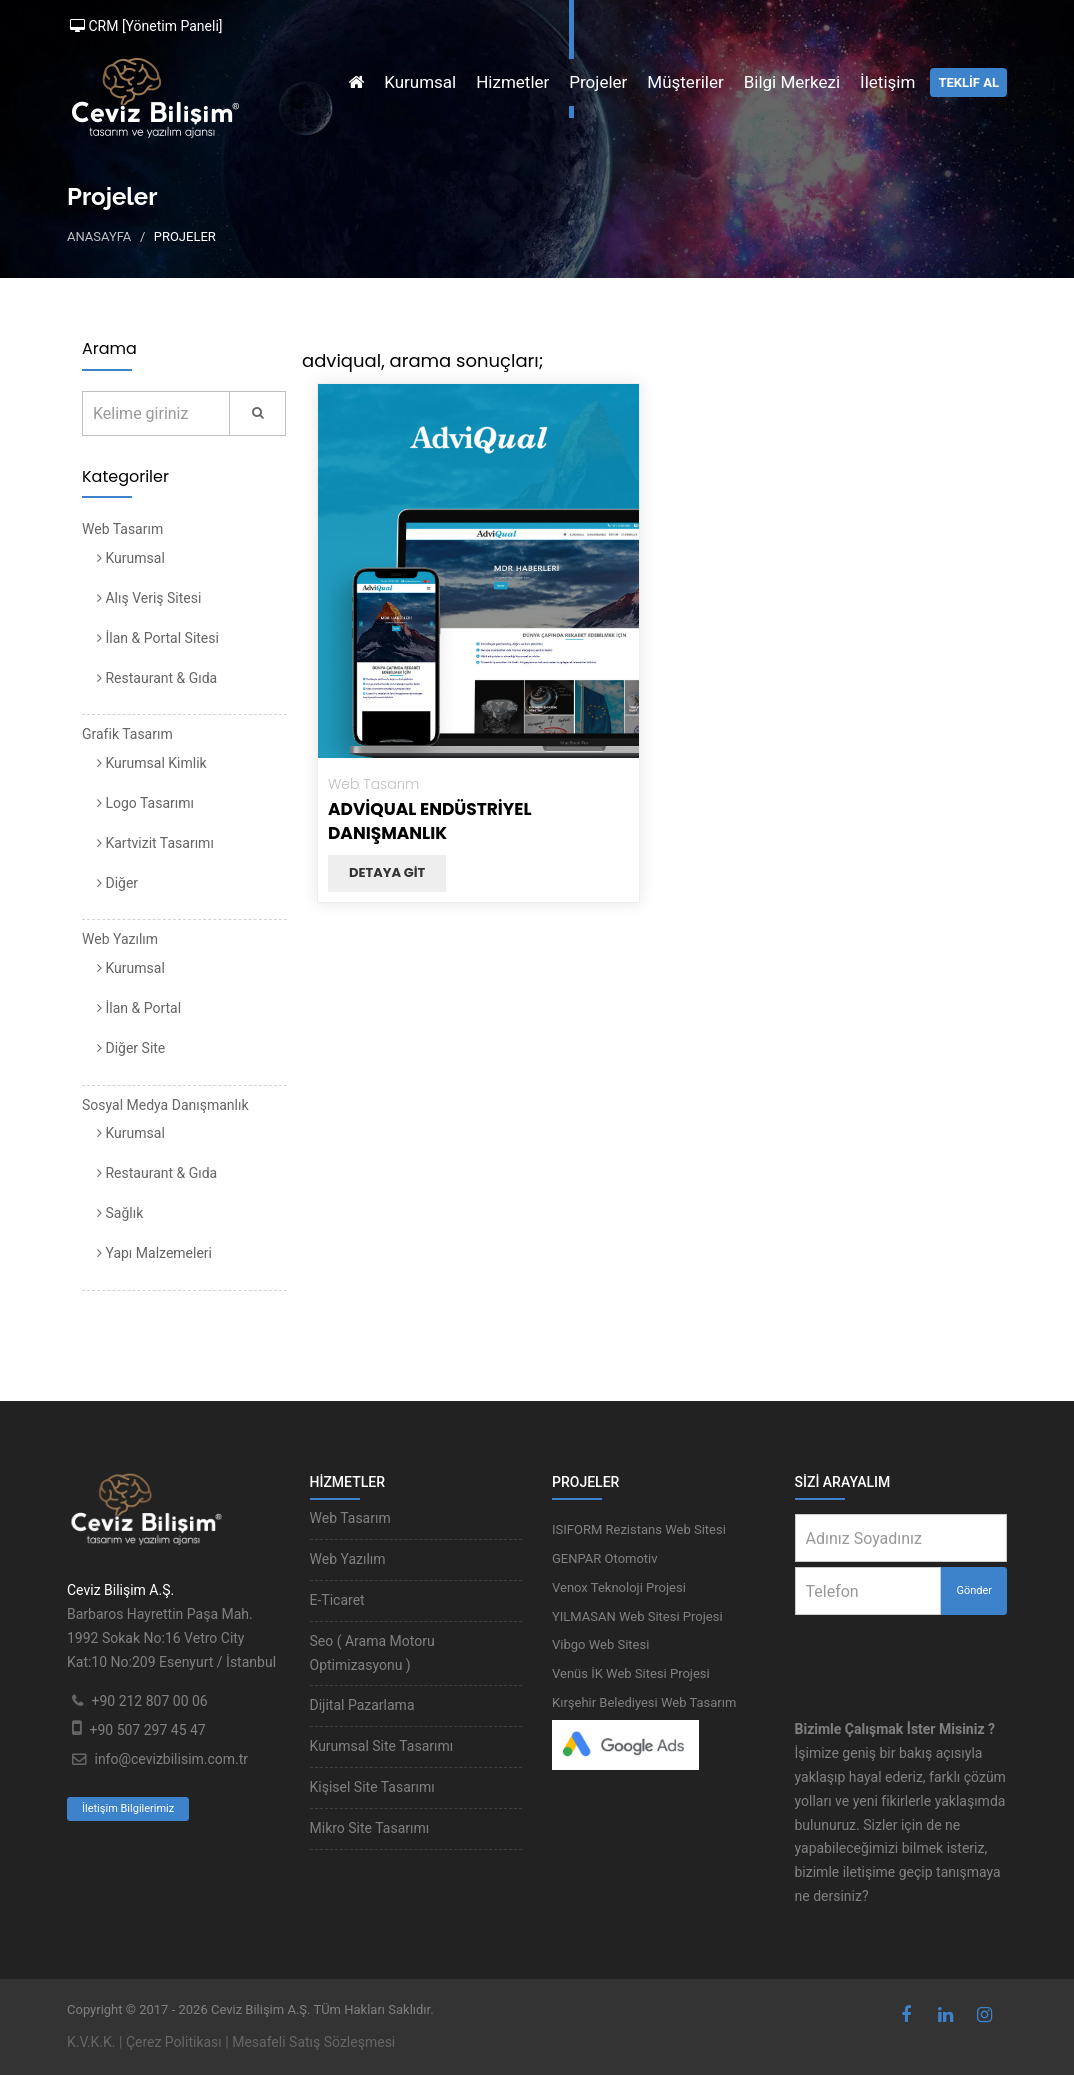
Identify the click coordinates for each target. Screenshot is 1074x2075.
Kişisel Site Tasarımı (372, 1787)
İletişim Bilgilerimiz (128, 1808)
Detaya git (387, 872)
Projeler (598, 82)
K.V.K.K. (91, 2042)
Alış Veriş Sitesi (149, 598)
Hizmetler (512, 82)
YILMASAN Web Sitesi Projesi (637, 1616)
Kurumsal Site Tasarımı (382, 1746)
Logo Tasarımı (145, 803)
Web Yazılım (120, 939)
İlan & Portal (139, 1008)
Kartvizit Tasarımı (155, 843)
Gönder (974, 1590)
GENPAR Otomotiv (605, 1558)
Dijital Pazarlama (362, 1705)
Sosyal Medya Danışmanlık (165, 1105)
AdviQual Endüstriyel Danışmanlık (430, 821)
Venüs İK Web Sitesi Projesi (631, 1673)
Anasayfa (99, 236)
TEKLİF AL (968, 82)
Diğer (117, 883)
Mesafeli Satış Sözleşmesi (313, 2042)
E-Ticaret (337, 1600)
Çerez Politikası (174, 2042)
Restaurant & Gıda (157, 678)
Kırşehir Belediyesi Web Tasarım (644, 1702)
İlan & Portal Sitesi (158, 638)
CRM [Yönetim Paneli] (146, 26)
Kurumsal (420, 82)
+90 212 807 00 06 (149, 1701)
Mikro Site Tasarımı (370, 1828)
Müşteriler (685, 82)
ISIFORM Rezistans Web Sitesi (639, 1529)
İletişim (887, 82)
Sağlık (120, 1213)
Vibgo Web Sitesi (600, 1644)
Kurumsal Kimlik (152, 763)
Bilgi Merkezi (792, 82)
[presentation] (927, 1654)
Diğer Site (131, 1048)
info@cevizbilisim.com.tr (171, 1759)
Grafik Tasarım (127, 734)
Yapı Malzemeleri (154, 1253)
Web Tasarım (122, 529)
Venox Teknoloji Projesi (619, 1587)
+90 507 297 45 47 (147, 1730)
